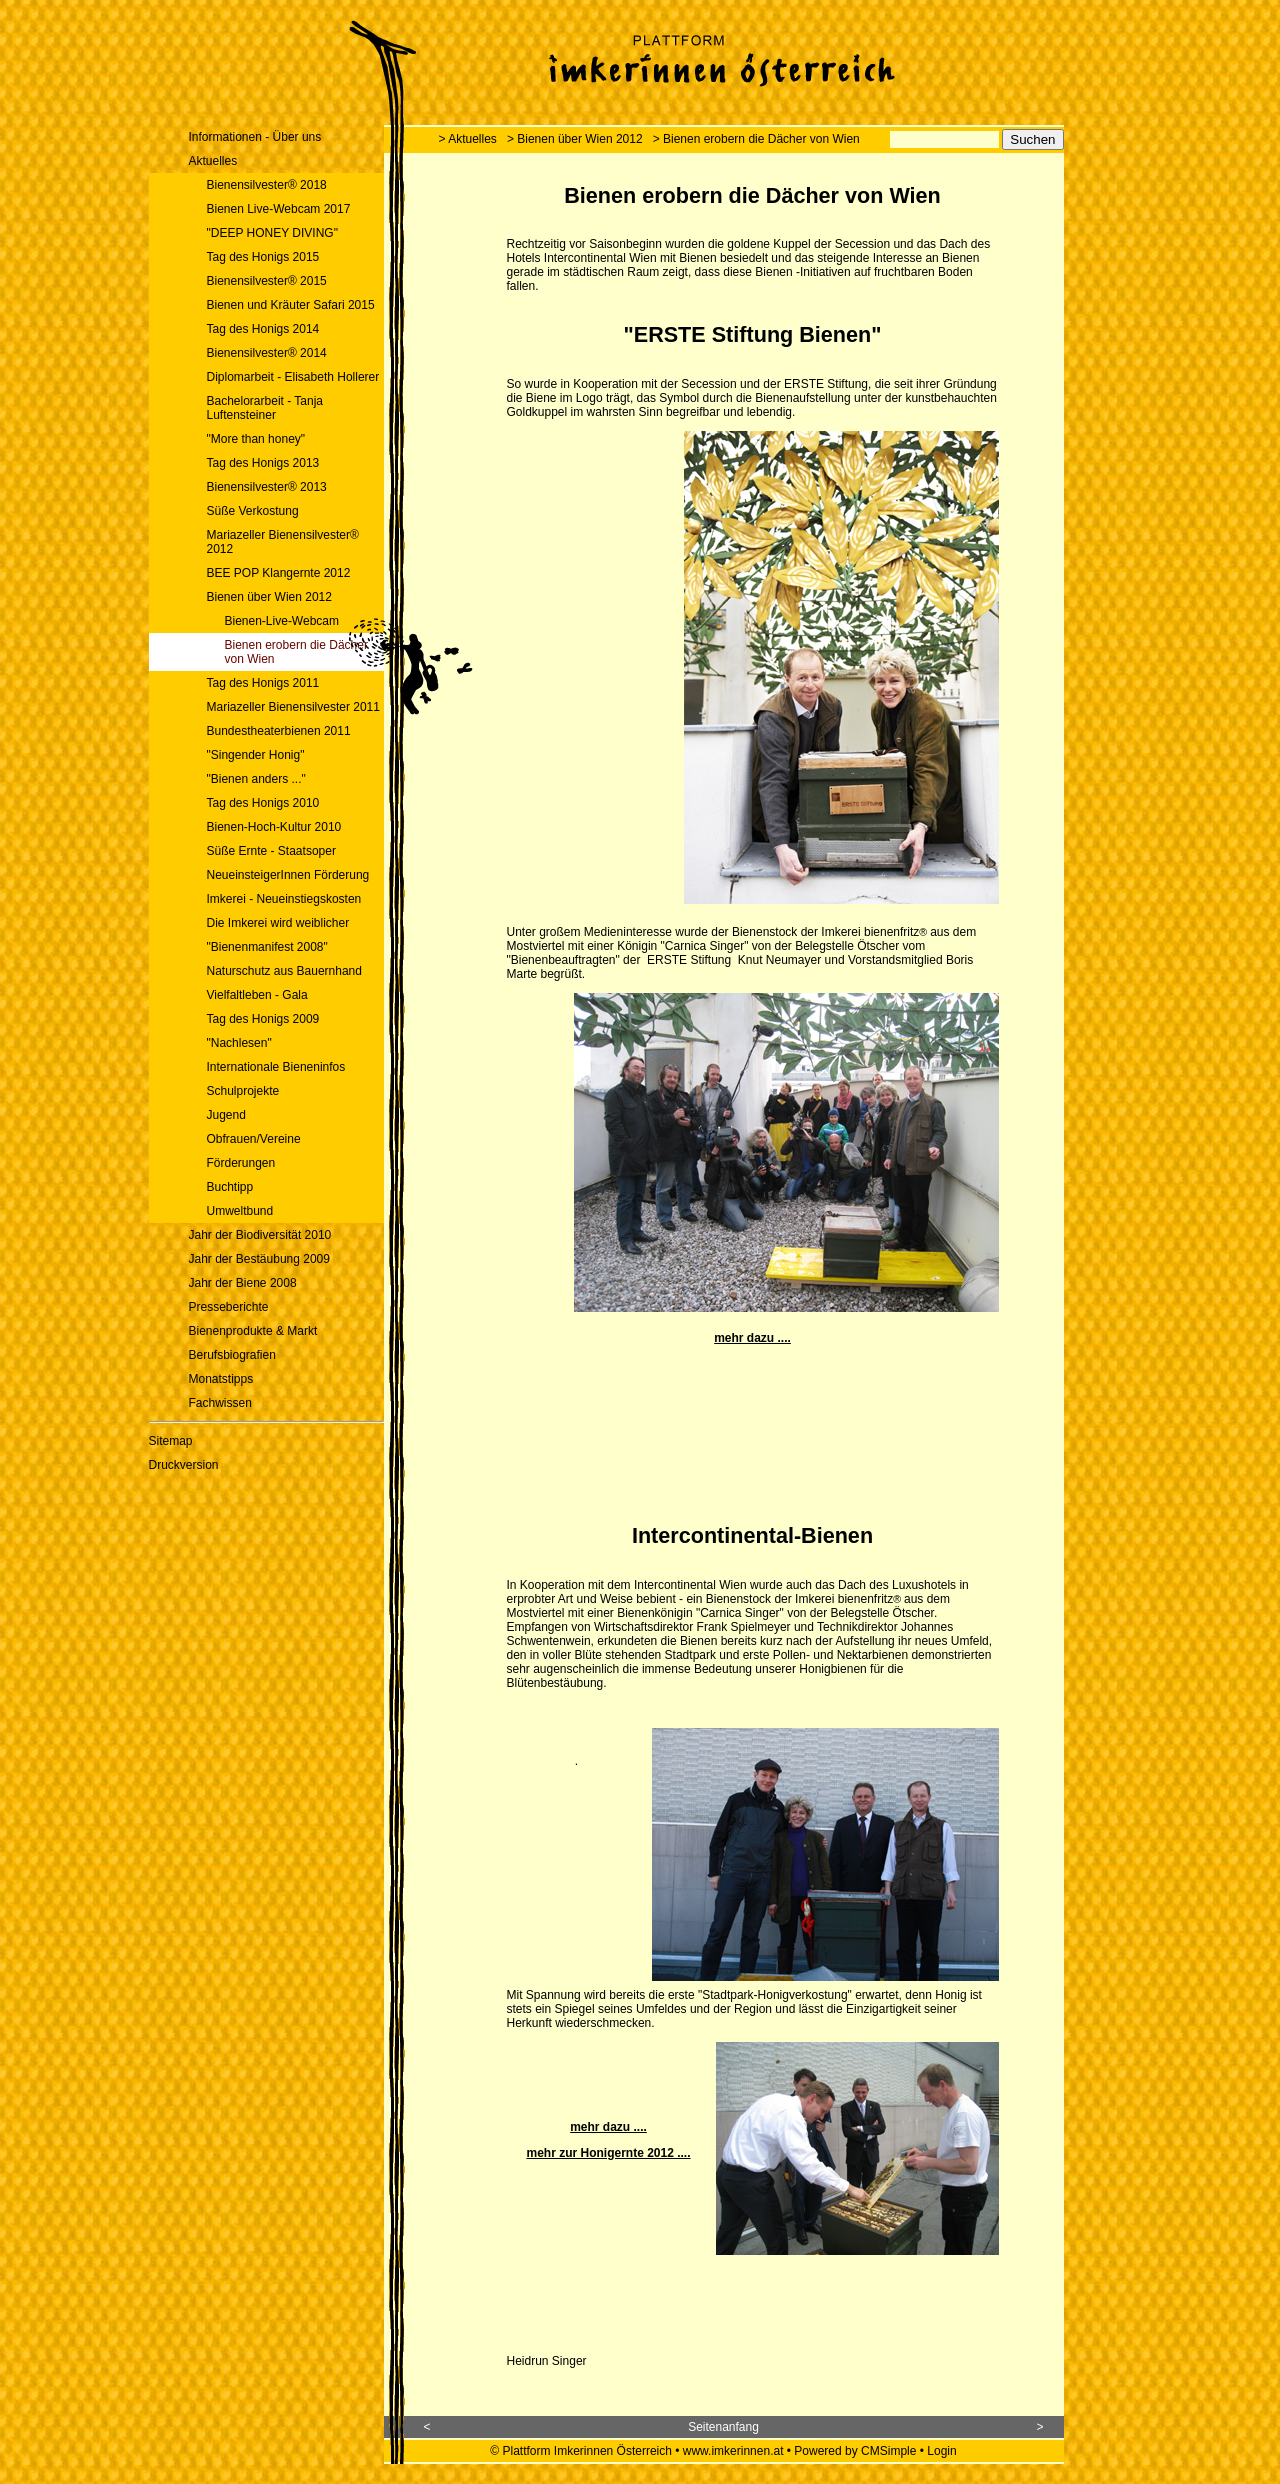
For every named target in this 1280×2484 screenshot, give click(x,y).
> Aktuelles (468, 139)
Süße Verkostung (253, 511)
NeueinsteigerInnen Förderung (288, 875)
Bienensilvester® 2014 (267, 353)
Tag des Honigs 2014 (263, 329)
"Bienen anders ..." (256, 779)
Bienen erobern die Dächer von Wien (296, 652)
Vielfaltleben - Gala (257, 995)
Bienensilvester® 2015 (267, 281)
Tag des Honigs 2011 (263, 683)
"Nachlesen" (239, 1043)
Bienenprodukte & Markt (253, 1331)
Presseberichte (229, 1307)
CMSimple (888, 2451)
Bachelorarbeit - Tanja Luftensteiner (265, 408)
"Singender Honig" (256, 755)
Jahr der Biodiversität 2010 (260, 1235)
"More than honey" (256, 439)
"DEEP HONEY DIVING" (272, 233)
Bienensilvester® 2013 (267, 487)
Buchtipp (230, 1187)
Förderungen (241, 1163)
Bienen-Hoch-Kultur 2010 (276, 827)
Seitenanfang (723, 2427)
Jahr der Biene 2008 (243, 1283)
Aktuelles (213, 161)
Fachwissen (220, 1403)
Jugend (226, 1115)
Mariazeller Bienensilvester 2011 (293, 707)
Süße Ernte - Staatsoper (271, 851)
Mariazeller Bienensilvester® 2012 (283, 542)
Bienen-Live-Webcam (282, 621)
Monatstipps (221, 1379)
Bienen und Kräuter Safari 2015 (291, 305)
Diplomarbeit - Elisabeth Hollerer (293, 377)
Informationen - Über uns (255, 137)
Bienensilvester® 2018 (267, 185)
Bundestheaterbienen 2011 (279, 731)
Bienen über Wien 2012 (269, 597)
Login (941, 2451)
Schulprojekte (243, 1091)
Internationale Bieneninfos (276, 1067)
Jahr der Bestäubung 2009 (259, 1259)
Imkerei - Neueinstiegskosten (284, 899)
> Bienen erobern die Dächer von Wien (756, 139)
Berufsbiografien (232, 1355)
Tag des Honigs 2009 (263, 1019)
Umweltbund (240, 1211)
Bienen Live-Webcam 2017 (279, 209)
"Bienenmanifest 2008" (267, 947)
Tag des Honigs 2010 (263, 803)
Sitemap (171, 1441)
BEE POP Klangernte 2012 (279, 573)
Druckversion (184, 1465)
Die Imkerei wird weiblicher (278, 923)
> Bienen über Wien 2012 (575, 139)
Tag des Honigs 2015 (263, 257)
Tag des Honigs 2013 (263, 463)
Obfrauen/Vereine (254, 1139)
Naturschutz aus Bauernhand (284, 971)
